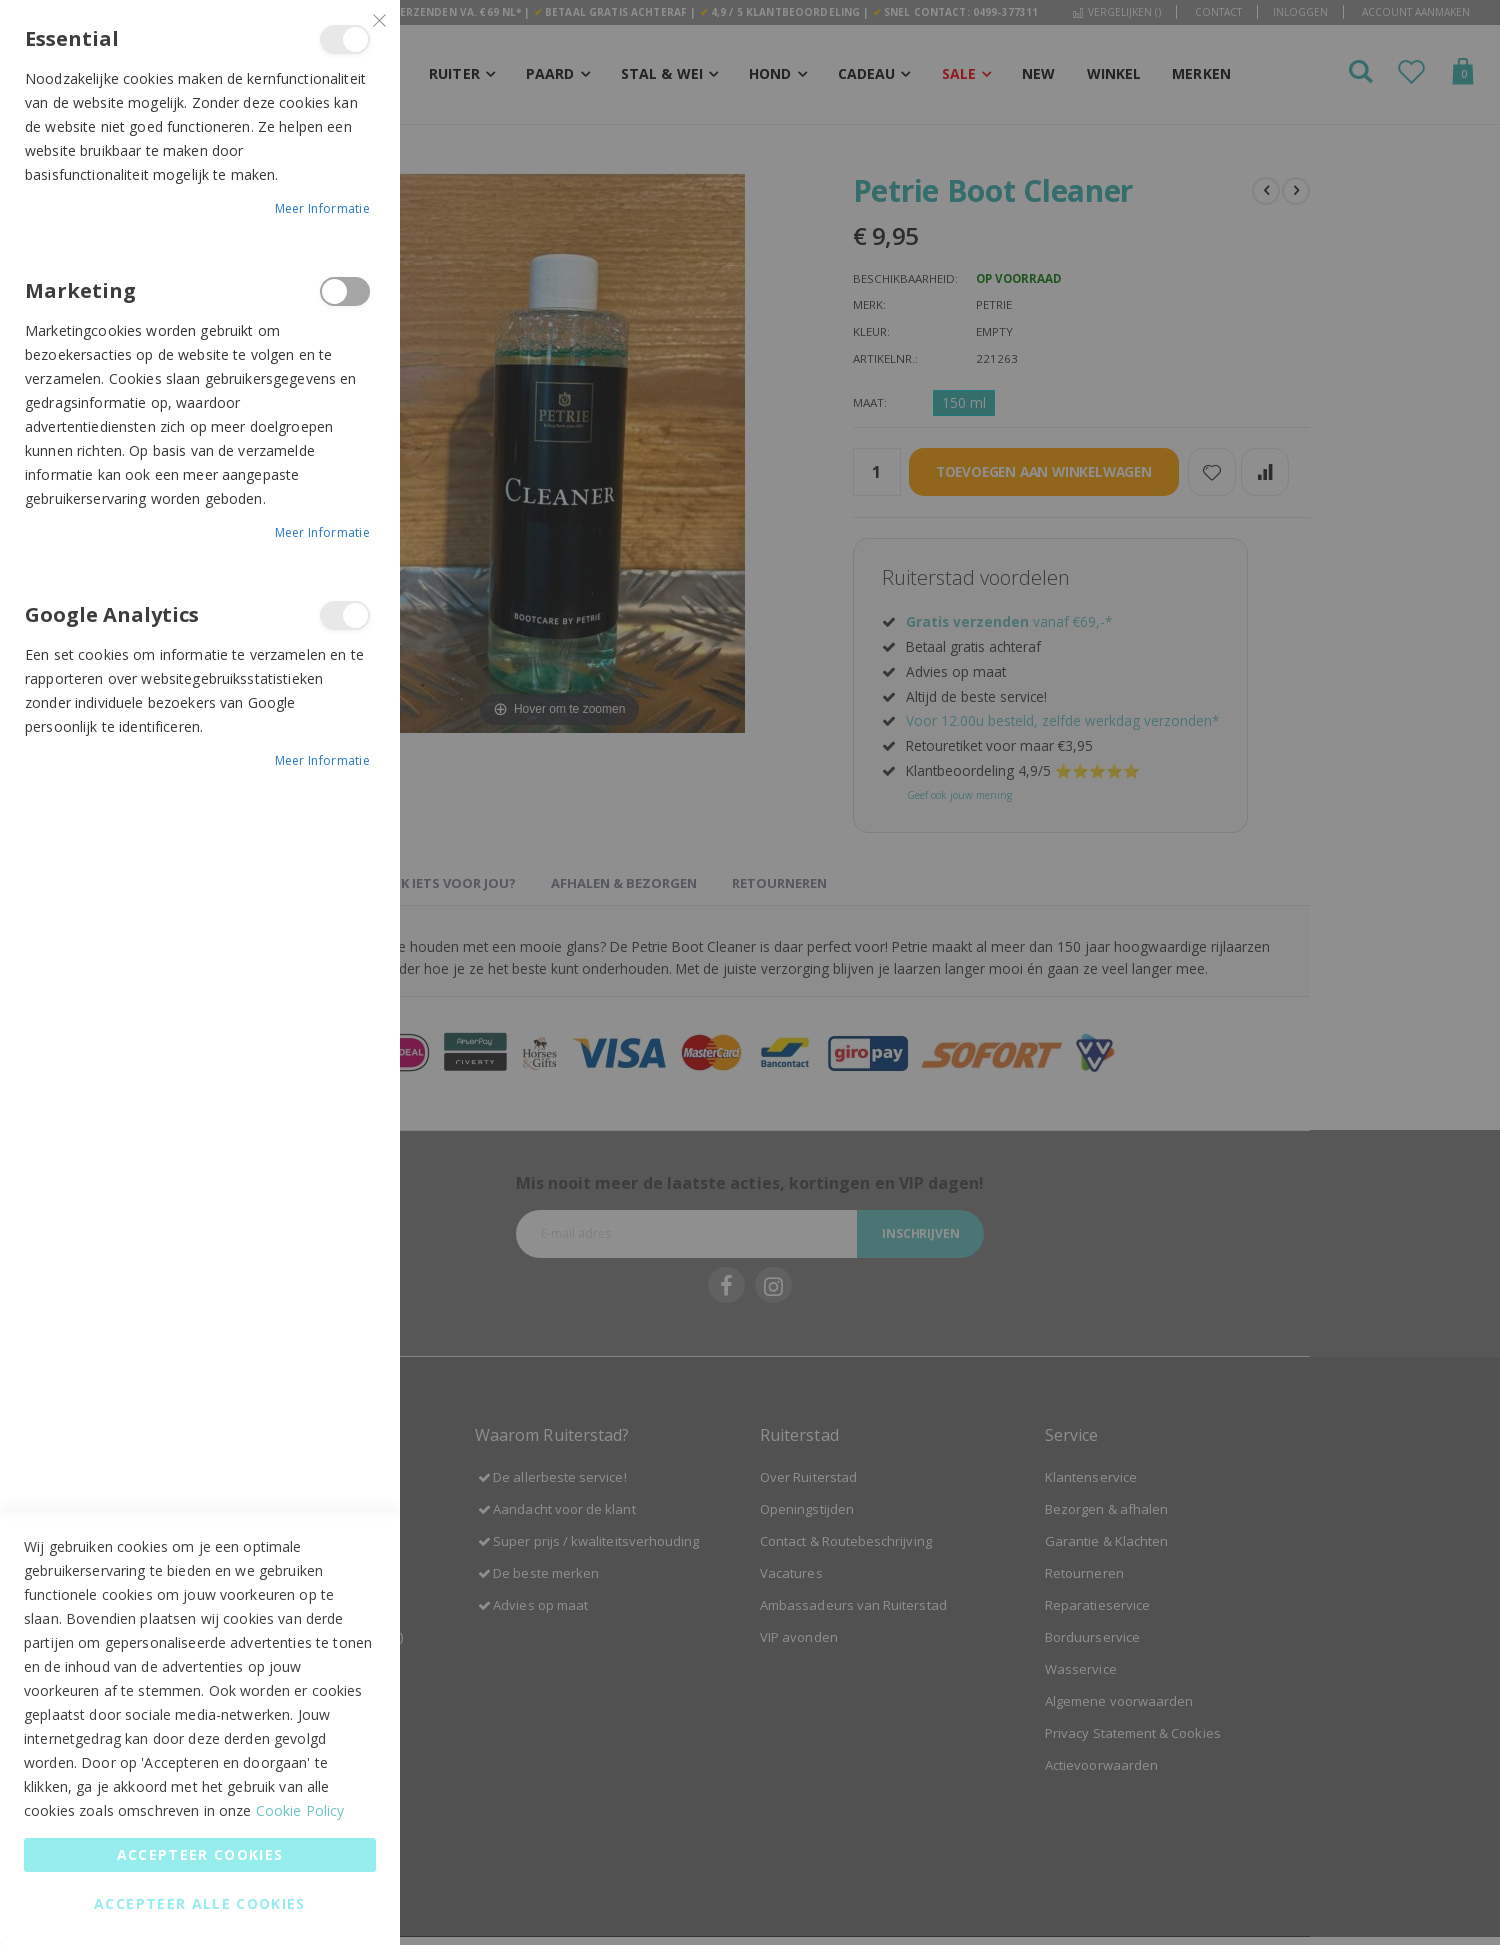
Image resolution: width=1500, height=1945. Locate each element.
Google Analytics (345, 615)
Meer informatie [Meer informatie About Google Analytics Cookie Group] (323, 760)
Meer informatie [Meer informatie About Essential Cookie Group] (323, 208)
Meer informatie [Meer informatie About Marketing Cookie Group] (323, 532)
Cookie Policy (300, 1810)
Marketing (345, 291)
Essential (345, 39)
